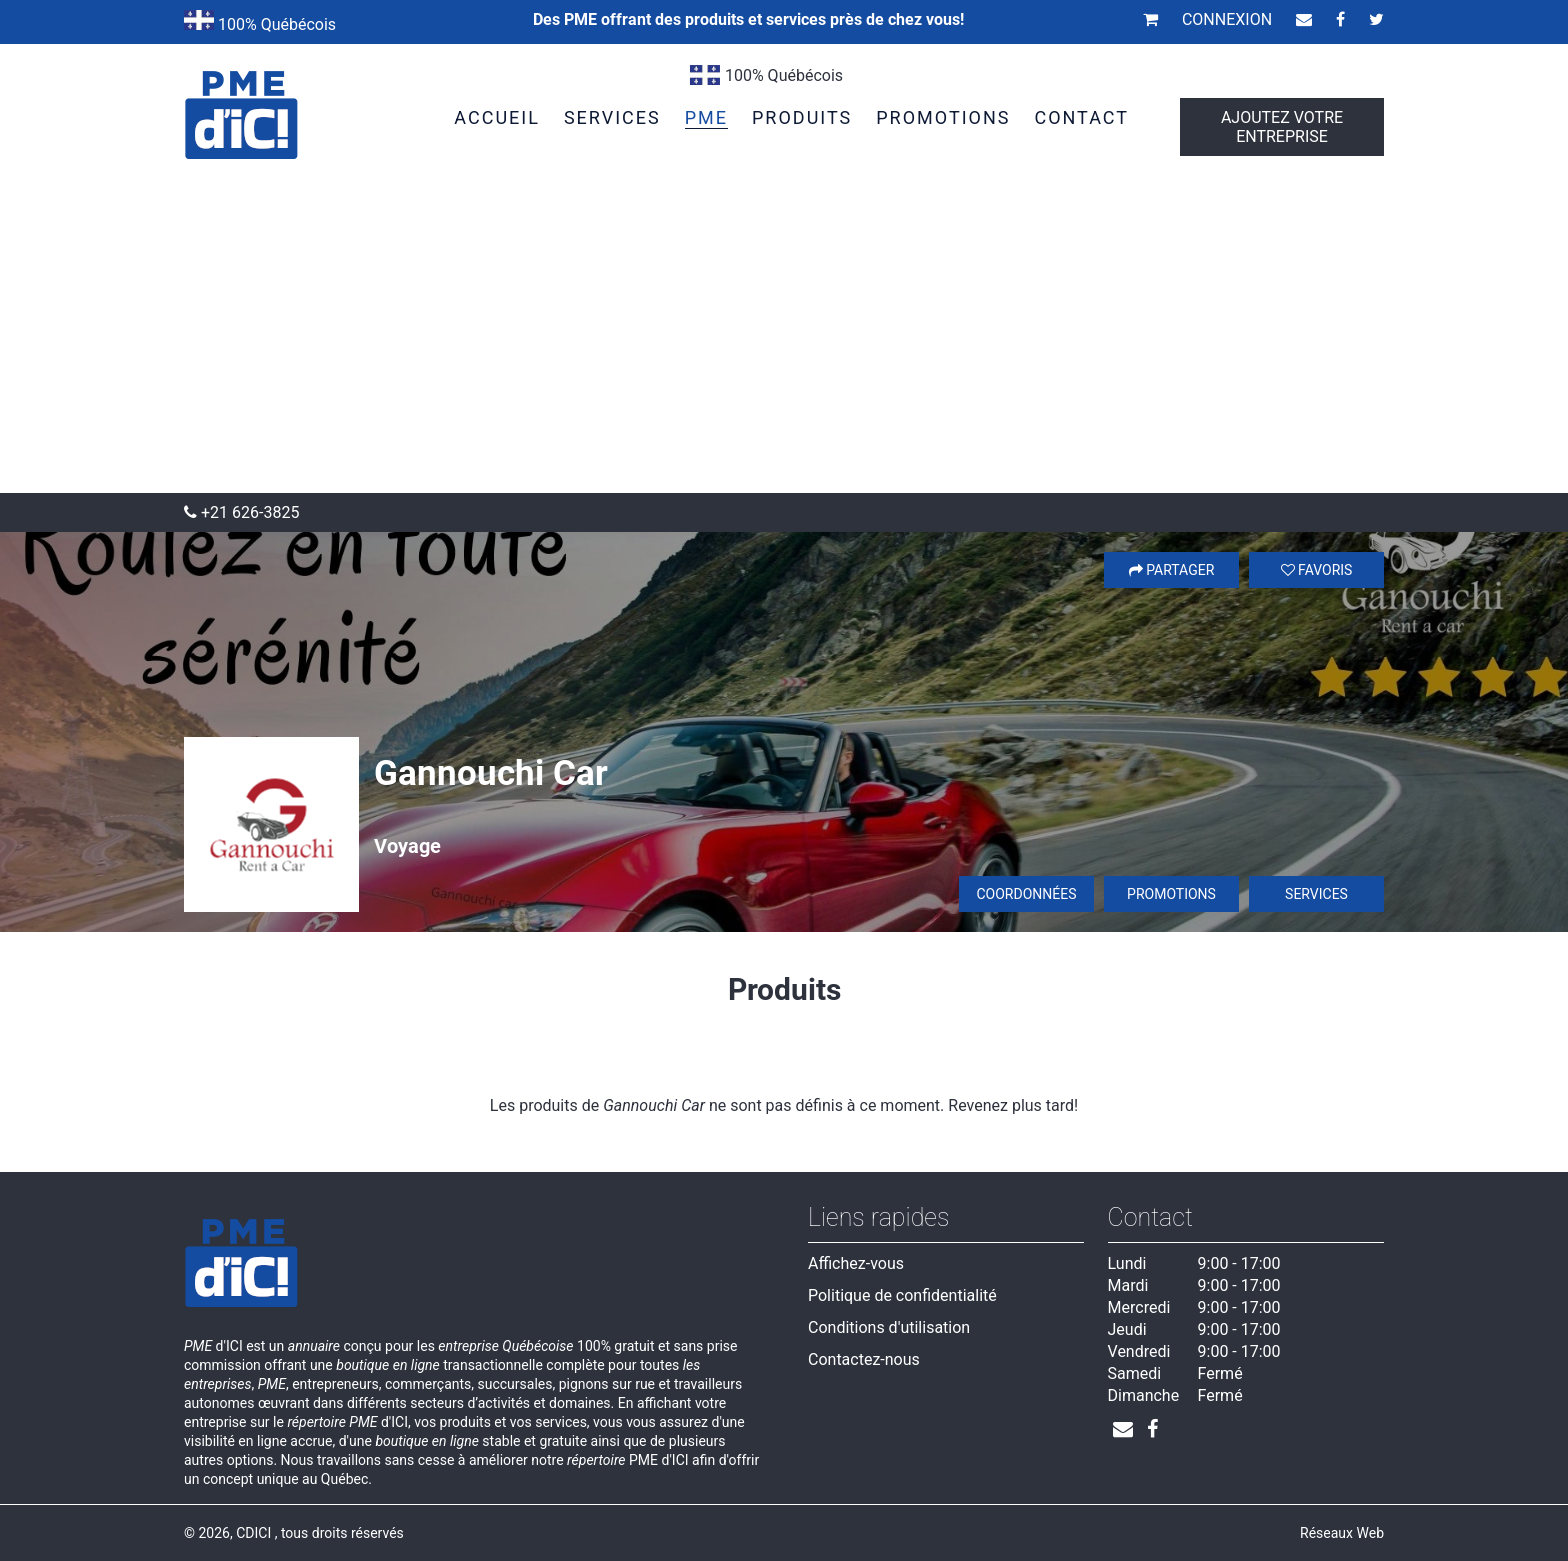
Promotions (1171, 894)
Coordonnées (1026, 894)
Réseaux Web (1342, 1533)
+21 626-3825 (241, 512)
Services (1316, 894)
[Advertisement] (784, 343)
